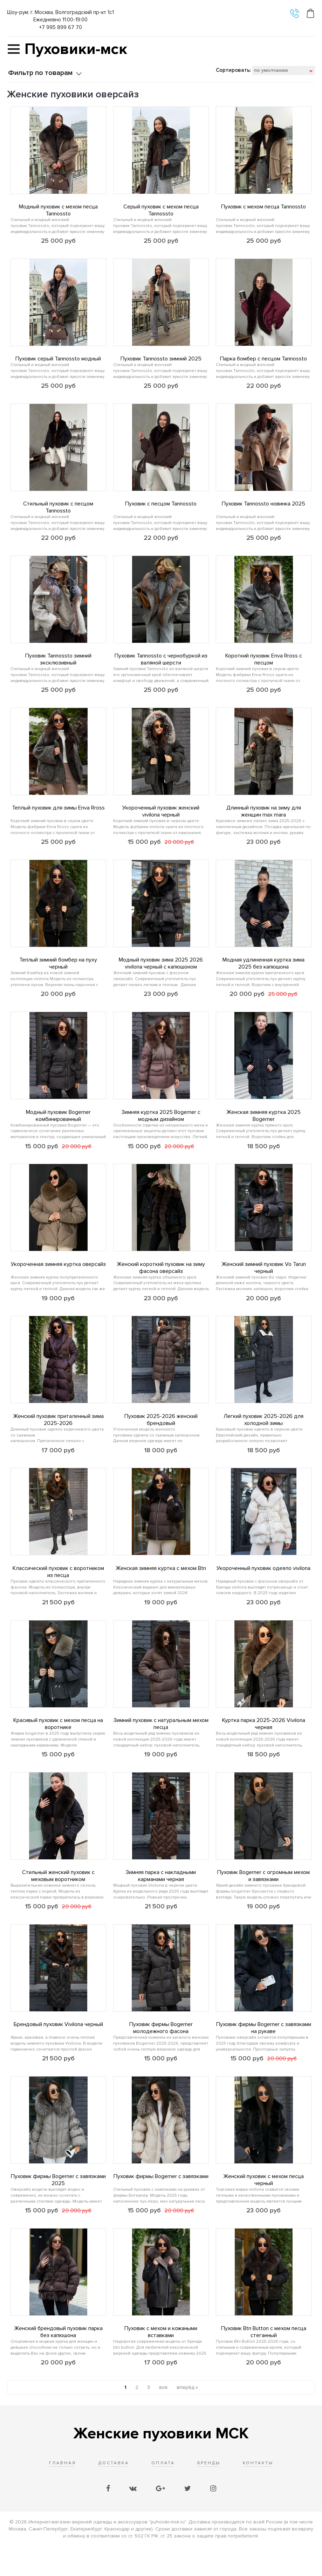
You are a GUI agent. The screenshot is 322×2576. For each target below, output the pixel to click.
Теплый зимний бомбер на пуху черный (58, 974)
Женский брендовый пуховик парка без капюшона (58, 2361)
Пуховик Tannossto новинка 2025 (263, 507)
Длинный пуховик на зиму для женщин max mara (263, 820)
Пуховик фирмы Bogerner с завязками (161, 2203)
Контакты (258, 2493)
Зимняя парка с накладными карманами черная (161, 1899)
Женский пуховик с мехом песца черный (263, 2207)
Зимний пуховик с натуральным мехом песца (161, 1744)
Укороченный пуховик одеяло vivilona (263, 1586)
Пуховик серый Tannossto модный (58, 360)
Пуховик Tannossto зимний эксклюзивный (58, 666)
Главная (62, 2493)
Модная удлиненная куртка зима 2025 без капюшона (263, 974)
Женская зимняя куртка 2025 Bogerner (263, 1128)
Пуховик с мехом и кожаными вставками (160, 2361)
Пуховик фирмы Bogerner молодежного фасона (161, 2053)
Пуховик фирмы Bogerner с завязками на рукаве (263, 2053)
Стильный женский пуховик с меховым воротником (58, 1899)
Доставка (113, 2493)
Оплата (163, 2493)
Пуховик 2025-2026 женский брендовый (161, 1436)
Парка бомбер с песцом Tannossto (263, 360)
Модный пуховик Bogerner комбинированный (58, 1128)
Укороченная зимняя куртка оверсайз (58, 1278)
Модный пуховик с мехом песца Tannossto (58, 210)
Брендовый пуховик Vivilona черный (58, 2049)
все (163, 2419)
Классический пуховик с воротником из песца (58, 1590)
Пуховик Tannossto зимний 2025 (161, 360)
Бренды (208, 2493)
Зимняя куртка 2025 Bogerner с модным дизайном (161, 1128)
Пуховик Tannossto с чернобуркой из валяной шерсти (161, 666)
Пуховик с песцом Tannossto (161, 507)
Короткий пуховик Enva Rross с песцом (263, 666)
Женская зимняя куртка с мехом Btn (161, 1586)
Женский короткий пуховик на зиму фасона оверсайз (161, 1282)
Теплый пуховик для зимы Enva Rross (58, 816)
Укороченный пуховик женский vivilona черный (160, 820)
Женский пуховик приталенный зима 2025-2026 (58, 1436)
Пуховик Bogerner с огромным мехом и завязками (263, 1899)
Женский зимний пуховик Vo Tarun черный (263, 1282)
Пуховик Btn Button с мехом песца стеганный (263, 2361)
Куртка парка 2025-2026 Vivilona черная (263, 1744)
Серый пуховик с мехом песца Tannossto (161, 210)
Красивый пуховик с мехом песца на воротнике (58, 1744)
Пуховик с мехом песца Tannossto (263, 206)
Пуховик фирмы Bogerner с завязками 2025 (58, 2207)
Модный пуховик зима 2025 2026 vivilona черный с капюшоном (161, 974)
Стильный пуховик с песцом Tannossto (58, 511)
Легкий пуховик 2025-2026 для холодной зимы (263, 1436)
